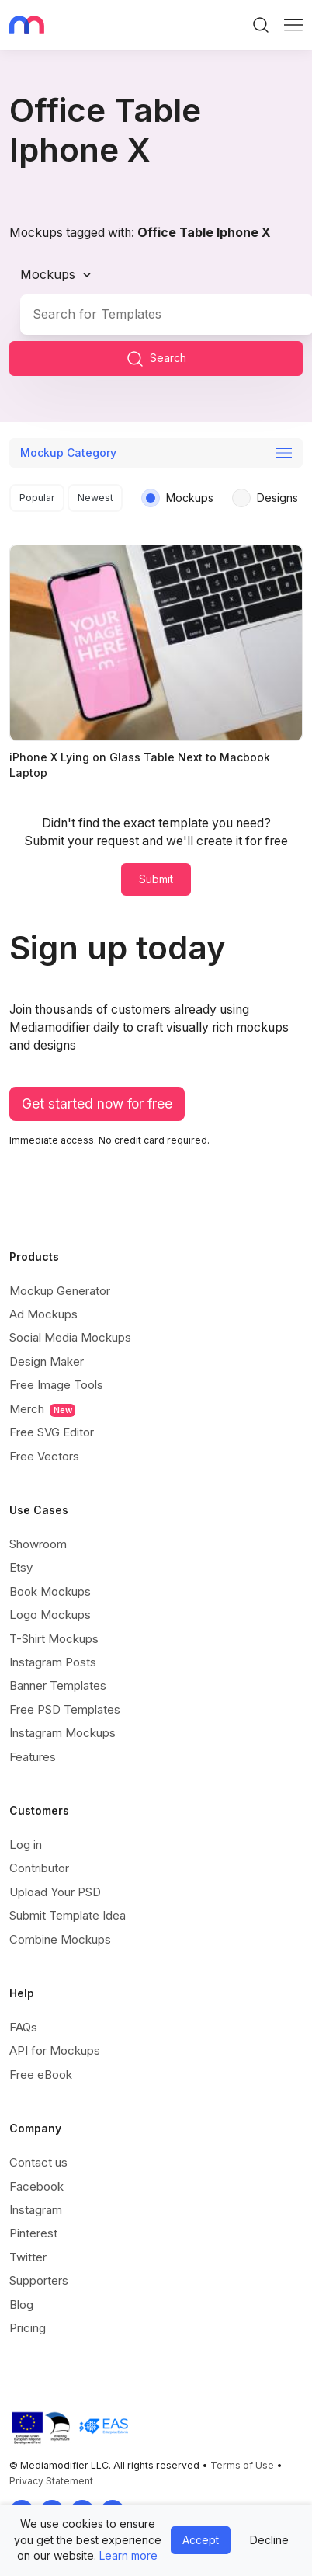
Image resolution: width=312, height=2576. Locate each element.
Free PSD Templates (64, 1709)
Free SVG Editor (51, 1432)
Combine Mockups (60, 1939)
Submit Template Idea (67, 1915)
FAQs (23, 2027)
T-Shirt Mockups (54, 1638)
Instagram (35, 2209)
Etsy (21, 1567)
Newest (95, 497)
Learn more (128, 2555)
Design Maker (46, 1361)
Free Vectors (44, 1456)
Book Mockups (50, 1591)
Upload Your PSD (55, 1892)
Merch (42, 1409)
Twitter (28, 2257)
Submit (156, 879)
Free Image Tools (56, 1384)
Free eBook (40, 2074)
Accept (200, 2539)
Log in (25, 1844)
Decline (269, 2539)
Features (32, 1756)
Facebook (36, 2186)
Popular (37, 497)
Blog (21, 2304)
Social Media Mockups (70, 1337)
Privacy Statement (51, 2481)
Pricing (27, 2327)
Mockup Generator (59, 1290)
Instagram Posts (52, 1662)
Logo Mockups (50, 1614)
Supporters (38, 2280)
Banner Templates (57, 1685)
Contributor (39, 1868)
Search (156, 359)
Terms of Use (242, 2465)
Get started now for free (97, 1103)
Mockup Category (68, 452)
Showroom (38, 1544)
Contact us (38, 2162)
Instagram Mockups (62, 1732)
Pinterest (33, 2233)
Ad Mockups (43, 1314)
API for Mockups (54, 2050)
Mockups (47, 274)
